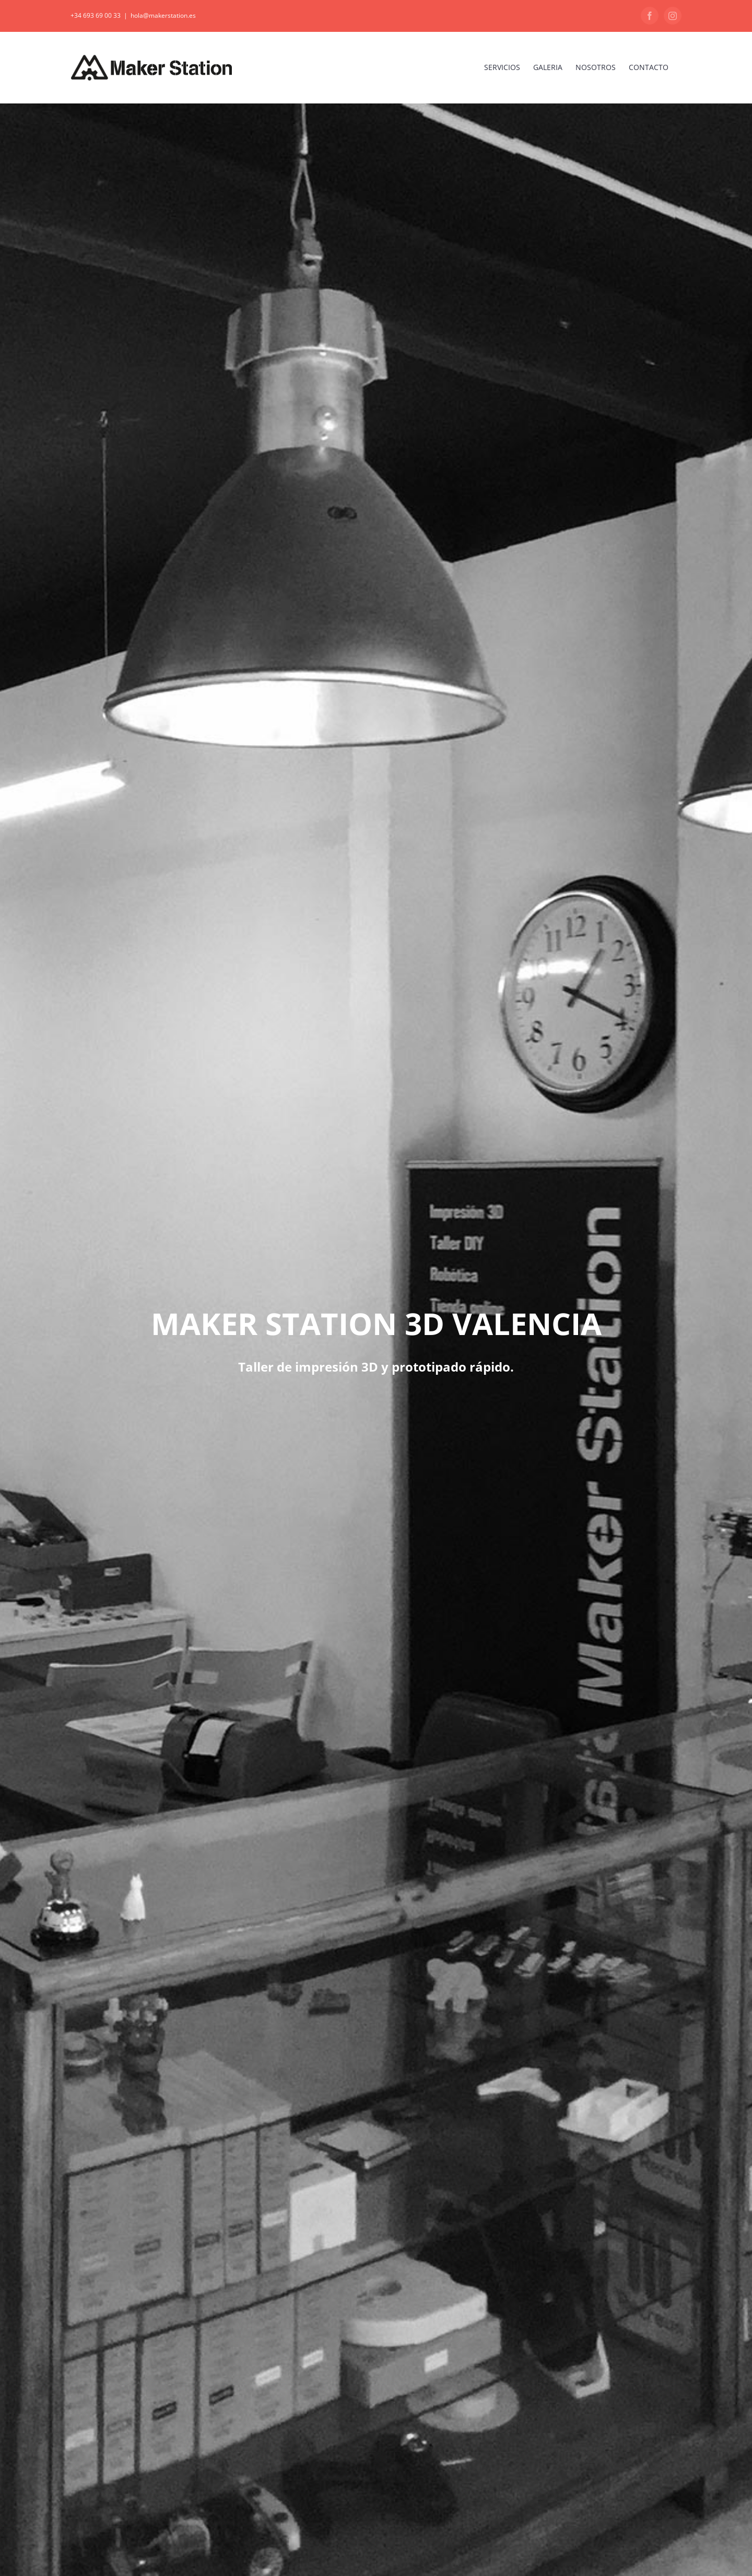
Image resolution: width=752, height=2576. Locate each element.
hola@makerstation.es (163, 15)
